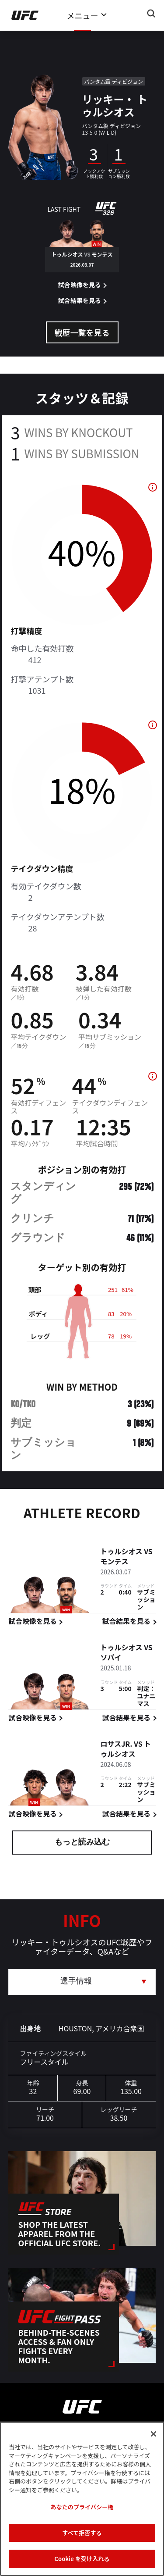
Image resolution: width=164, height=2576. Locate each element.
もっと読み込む (82, 1843)
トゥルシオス (121, 1552)
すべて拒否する (81, 2533)
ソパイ (110, 1658)
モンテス (114, 1562)
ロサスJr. (116, 1744)
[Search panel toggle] (151, 13)
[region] (82, 2499)
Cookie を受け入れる (81, 2559)
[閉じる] (153, 2434)
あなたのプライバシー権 (81, 2507)
